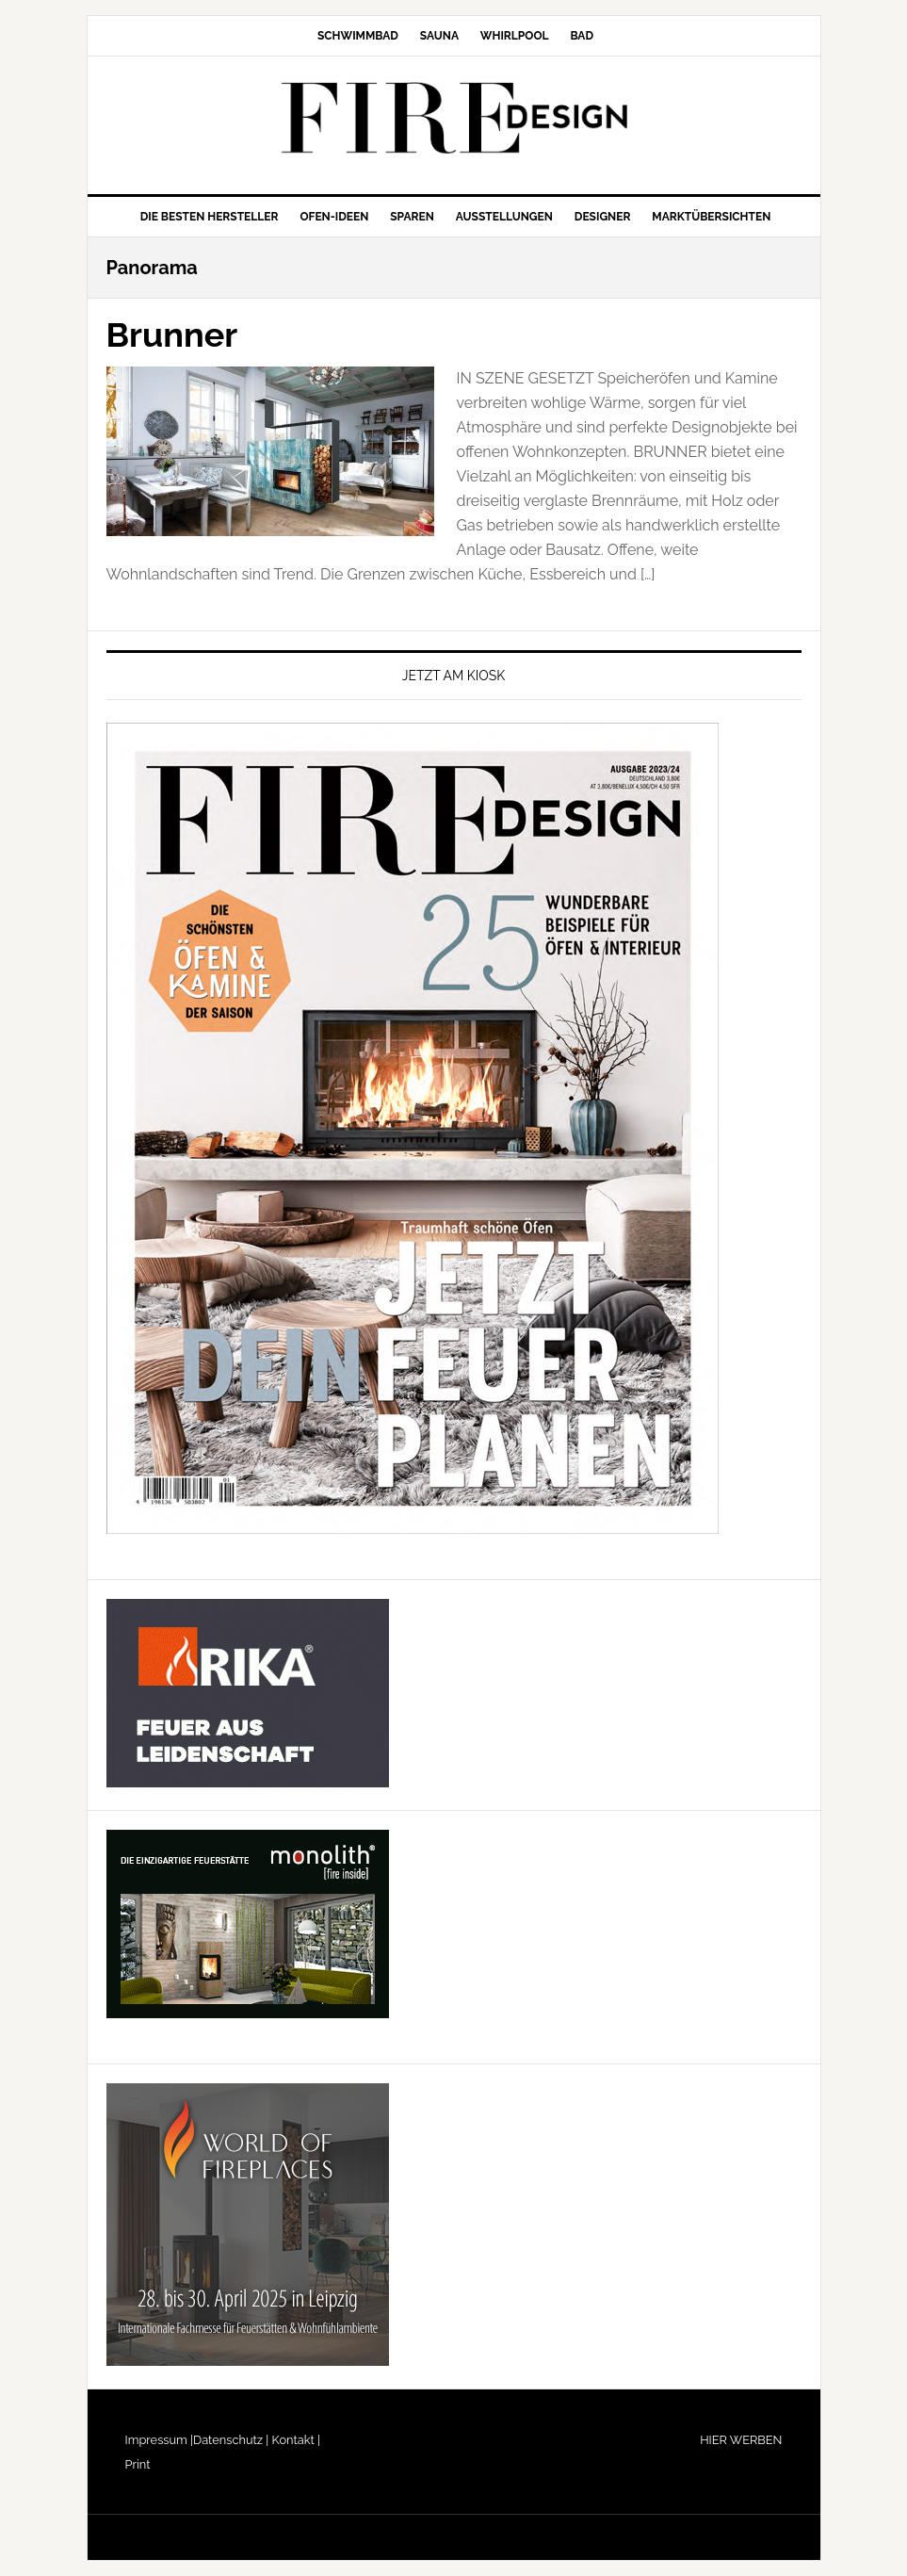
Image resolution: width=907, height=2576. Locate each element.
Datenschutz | (230, 2440)
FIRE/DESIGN (454, 117)
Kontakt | (294, 2440)
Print (138, 2464)
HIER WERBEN (741, 2440)
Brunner (172, 334)
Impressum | (159, 2440)
